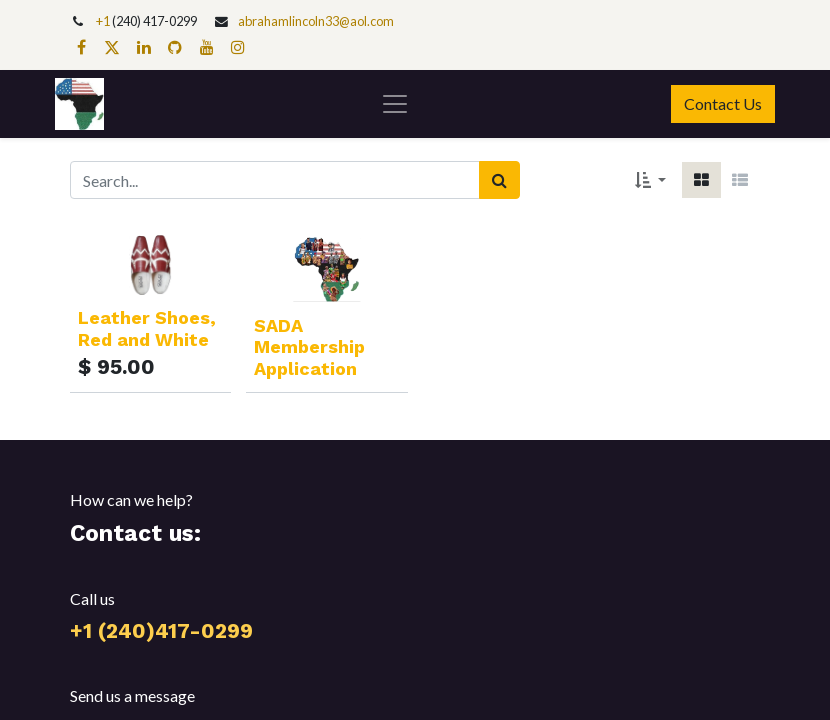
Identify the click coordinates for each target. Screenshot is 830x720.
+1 (104, 21)
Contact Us (723, 103)
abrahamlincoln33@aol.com (316, 21)
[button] (650, 180)
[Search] (499, 180)
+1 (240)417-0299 (161, 631)
